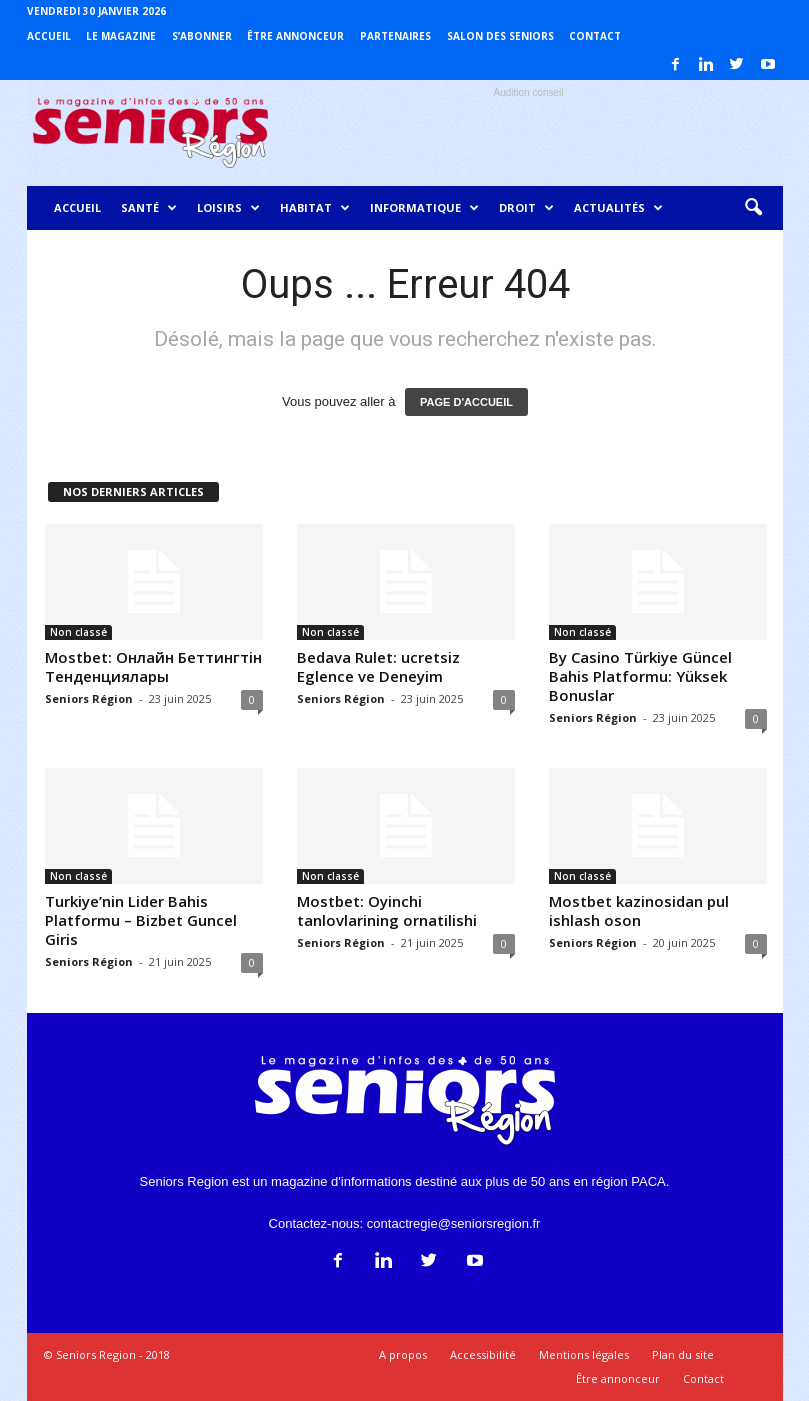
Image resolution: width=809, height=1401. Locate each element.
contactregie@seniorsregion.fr (454, 1223)
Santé (149, 208)
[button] (753, 208)
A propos (403, 1354)
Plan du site (683, 1354)
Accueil (49, 36)
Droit (526, 208)
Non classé (78, 632)
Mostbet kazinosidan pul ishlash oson (639, 910)
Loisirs (228, 208)
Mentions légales (584, 1354)
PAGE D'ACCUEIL (466, 402)
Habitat (315, 208)
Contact (595, 36)
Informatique (424, 208)
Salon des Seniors (500, 36)
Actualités (618, 208)
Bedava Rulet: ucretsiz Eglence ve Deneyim (378, 666)
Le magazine (121, 36)
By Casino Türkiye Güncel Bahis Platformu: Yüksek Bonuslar (640, 676)
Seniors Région (89, 698)
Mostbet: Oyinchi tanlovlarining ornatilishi (387, 910)
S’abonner (202, 36)
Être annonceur (295, 36)
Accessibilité (483, 1354)
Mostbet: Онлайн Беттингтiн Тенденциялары (153, 666)
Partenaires (395, 36)
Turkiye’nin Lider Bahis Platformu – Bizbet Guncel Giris (141, 920)
